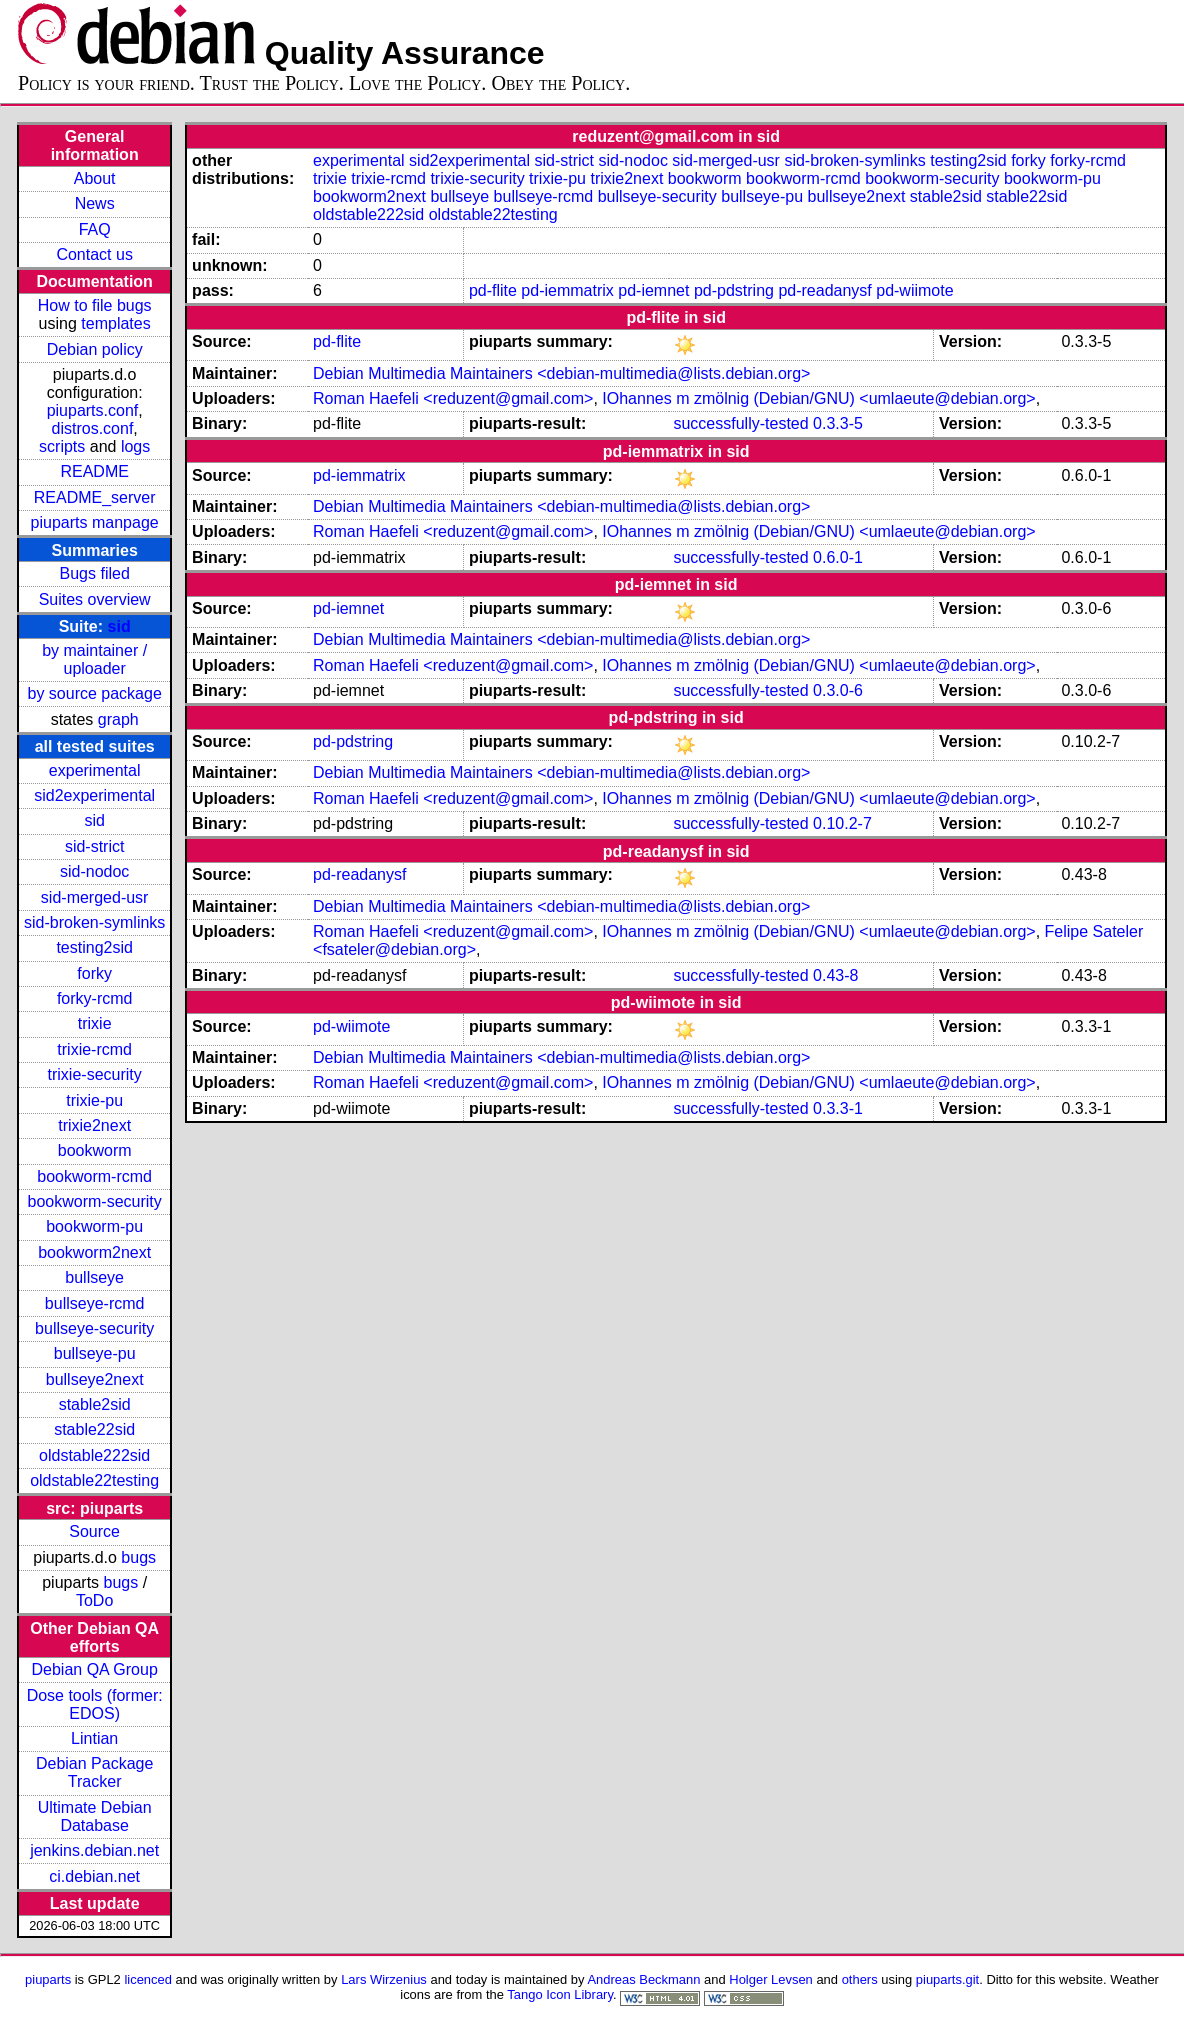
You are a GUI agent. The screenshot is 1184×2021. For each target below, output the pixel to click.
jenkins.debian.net (94, 1850)
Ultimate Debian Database (95, 1816)
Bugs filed (95, 573)
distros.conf (93, 428)
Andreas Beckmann (643, 1979)
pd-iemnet (653, 290)
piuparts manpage (95, 522)
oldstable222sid (94, 1455)
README (94, 471)
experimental (95, 770)
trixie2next (94, 1125)
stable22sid (94, 1429)
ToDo (94, 1600)
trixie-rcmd (94, 1049)
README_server (95, 497)
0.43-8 (835, 975)
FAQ (95, 229)
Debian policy (95, 349)
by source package (95, 693)
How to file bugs (95, 305)
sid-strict (95, 846)
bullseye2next (95, 1379)
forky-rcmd (95, 998)
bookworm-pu (94, 1226)
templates (115, 323)
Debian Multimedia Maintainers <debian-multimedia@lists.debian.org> (561, 373)
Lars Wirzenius (384, 1979)
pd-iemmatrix (567, 290)
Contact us (94, 254)
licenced (148, 1979)
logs (135, 446)
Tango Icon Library (560, 1994)
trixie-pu (94, 1100)
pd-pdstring (734, 290)
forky (94, 973)
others (860, 1979)
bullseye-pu (95, 1353)
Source (94, 1531)
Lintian (94, 1738)
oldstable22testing (94, 1480)
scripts (62, 446)
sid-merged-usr (95, 897)
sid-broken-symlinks (94, 922)
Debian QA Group (95, 1669)
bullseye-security (94, 1328)
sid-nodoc (94, 871)
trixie (95, 1023)
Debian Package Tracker (94, 1772)
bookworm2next (94, 1252)
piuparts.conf (93, 410)
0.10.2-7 (842, 823)
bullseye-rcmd (95, 1303)
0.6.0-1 (838, 557)
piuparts (48, 1979)
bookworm (95, 1150)
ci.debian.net (94, 1876)
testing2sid (94, 947)
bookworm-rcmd (94, 1176)
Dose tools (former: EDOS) (95, 1704)
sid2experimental (94, 795)
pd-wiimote (914, 290)
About (95, 178)
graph (118, 719)
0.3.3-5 (838, 423)
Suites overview (95, 599)
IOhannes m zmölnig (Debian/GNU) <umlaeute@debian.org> (818, 398)
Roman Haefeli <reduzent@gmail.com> (453, 398)
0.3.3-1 (838, 1108)
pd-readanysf (824, 290)
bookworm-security (95, 1201)
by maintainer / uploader (94, 659)
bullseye (94, 1277)
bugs (138, 1557)
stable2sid (95, 1404)
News (95, 203)
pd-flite (493, 290)
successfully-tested (740, 423)
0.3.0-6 (838, 690)
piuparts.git (947, 1979)
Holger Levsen (771, 1979)
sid (119, 626)
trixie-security (95, 1074)
